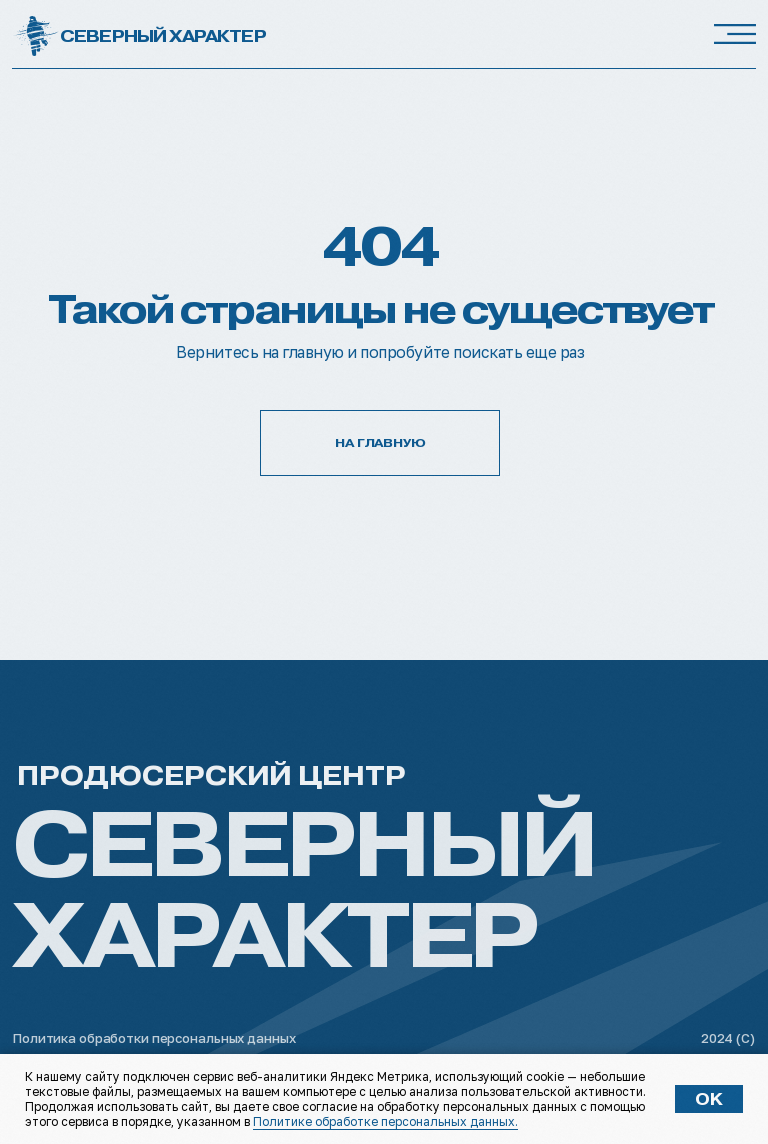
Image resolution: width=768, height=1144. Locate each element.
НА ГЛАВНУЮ (380, 442)
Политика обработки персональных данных (153, 1038)
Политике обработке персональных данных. (385, 1121)
